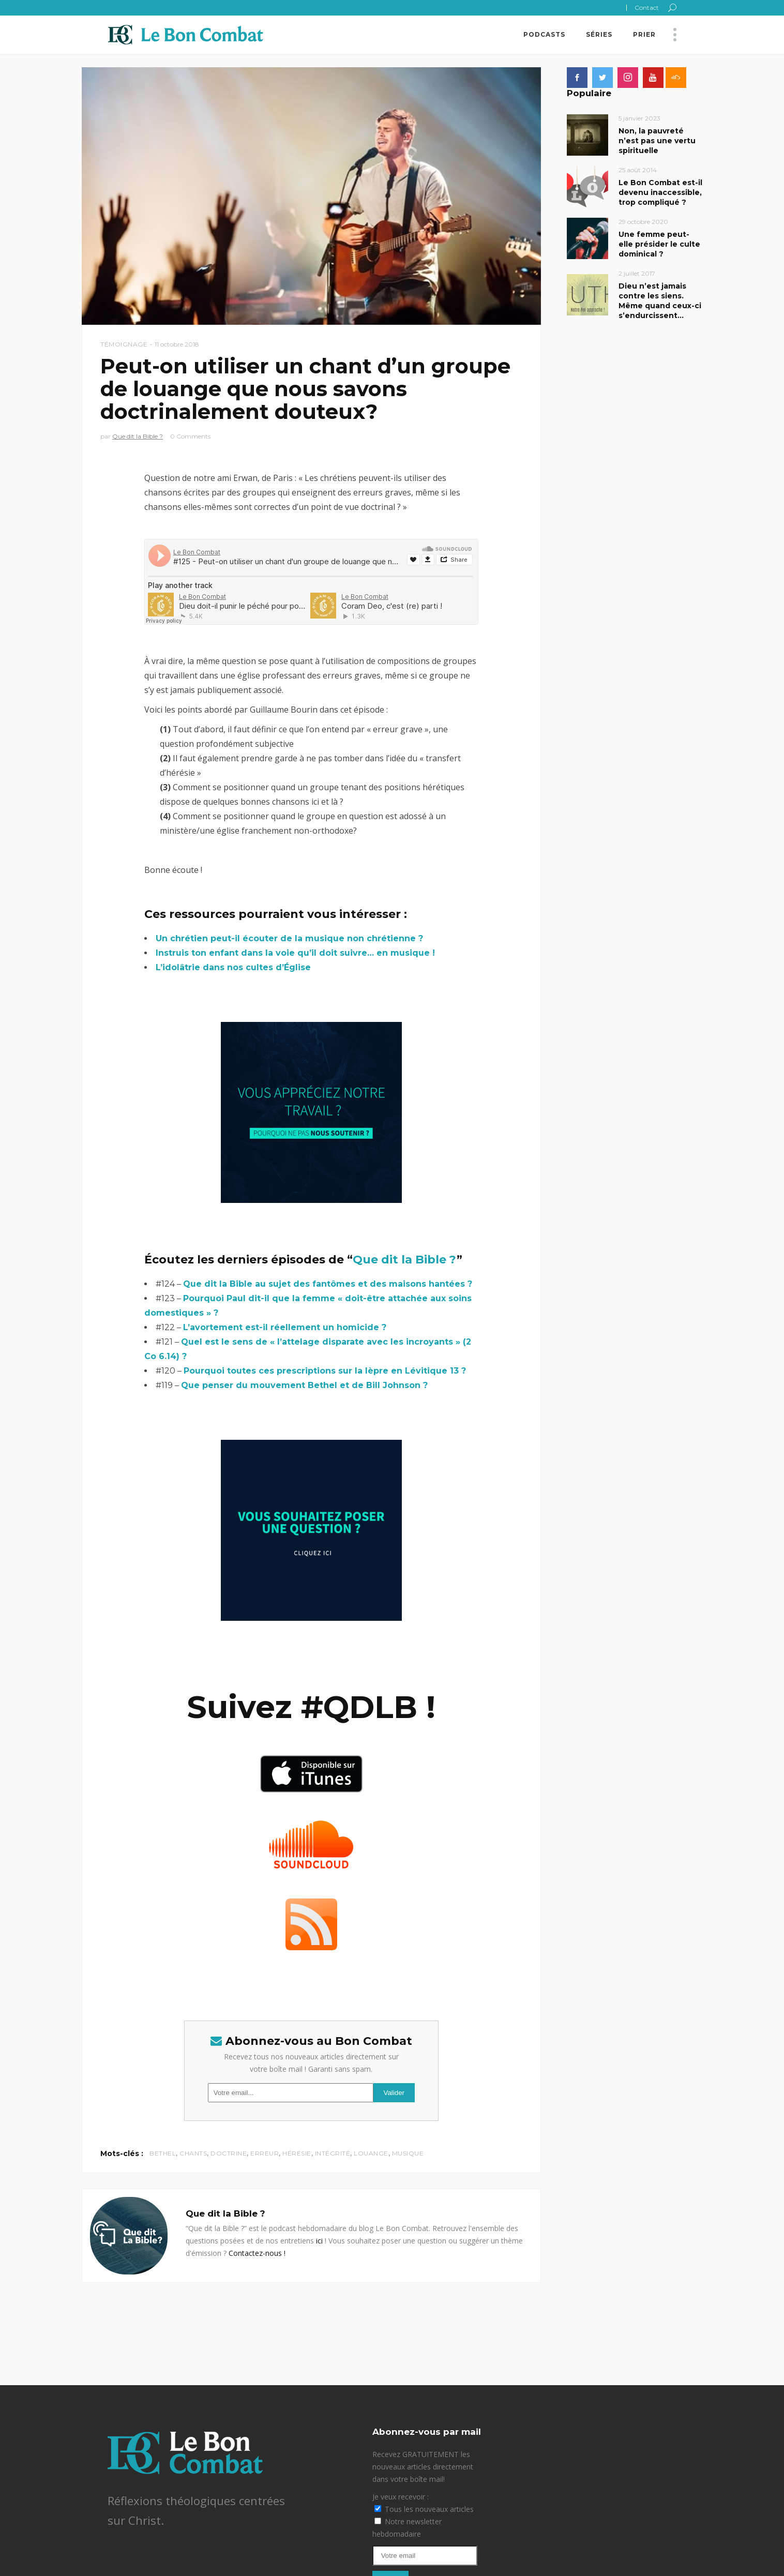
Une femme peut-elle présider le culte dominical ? (659, 244)
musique (408, 2153)
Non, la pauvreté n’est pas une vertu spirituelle (657, 140)
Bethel (162, 2153)
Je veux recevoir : (400, 2497)
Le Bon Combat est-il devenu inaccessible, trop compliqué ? (660, 192)
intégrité (333, 2153)
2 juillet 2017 (637, 273)
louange (371, 2153)
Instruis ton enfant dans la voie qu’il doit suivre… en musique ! (295, 953)
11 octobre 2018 (177, 344)
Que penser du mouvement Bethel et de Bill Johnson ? (304, 1385)
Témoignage (123, 344)
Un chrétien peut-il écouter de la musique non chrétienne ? (289, 938)
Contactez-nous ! (257, 2253)
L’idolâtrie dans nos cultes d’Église (233, 967)
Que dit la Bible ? (137, 436)
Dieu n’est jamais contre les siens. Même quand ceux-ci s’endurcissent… (660, 300)
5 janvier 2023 (639, 118)
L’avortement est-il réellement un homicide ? (284, 1327)
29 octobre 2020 (643, 221)
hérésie (296, 2153)
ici (319, 2241)
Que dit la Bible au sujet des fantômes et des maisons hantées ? (327, 1284)
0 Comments (190, 436)
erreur (264, 2153)
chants (193, 2153)
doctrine (228, 2153)
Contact (647, 7)
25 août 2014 (638, 170)
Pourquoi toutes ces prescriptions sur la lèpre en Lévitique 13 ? (325, 1371)
